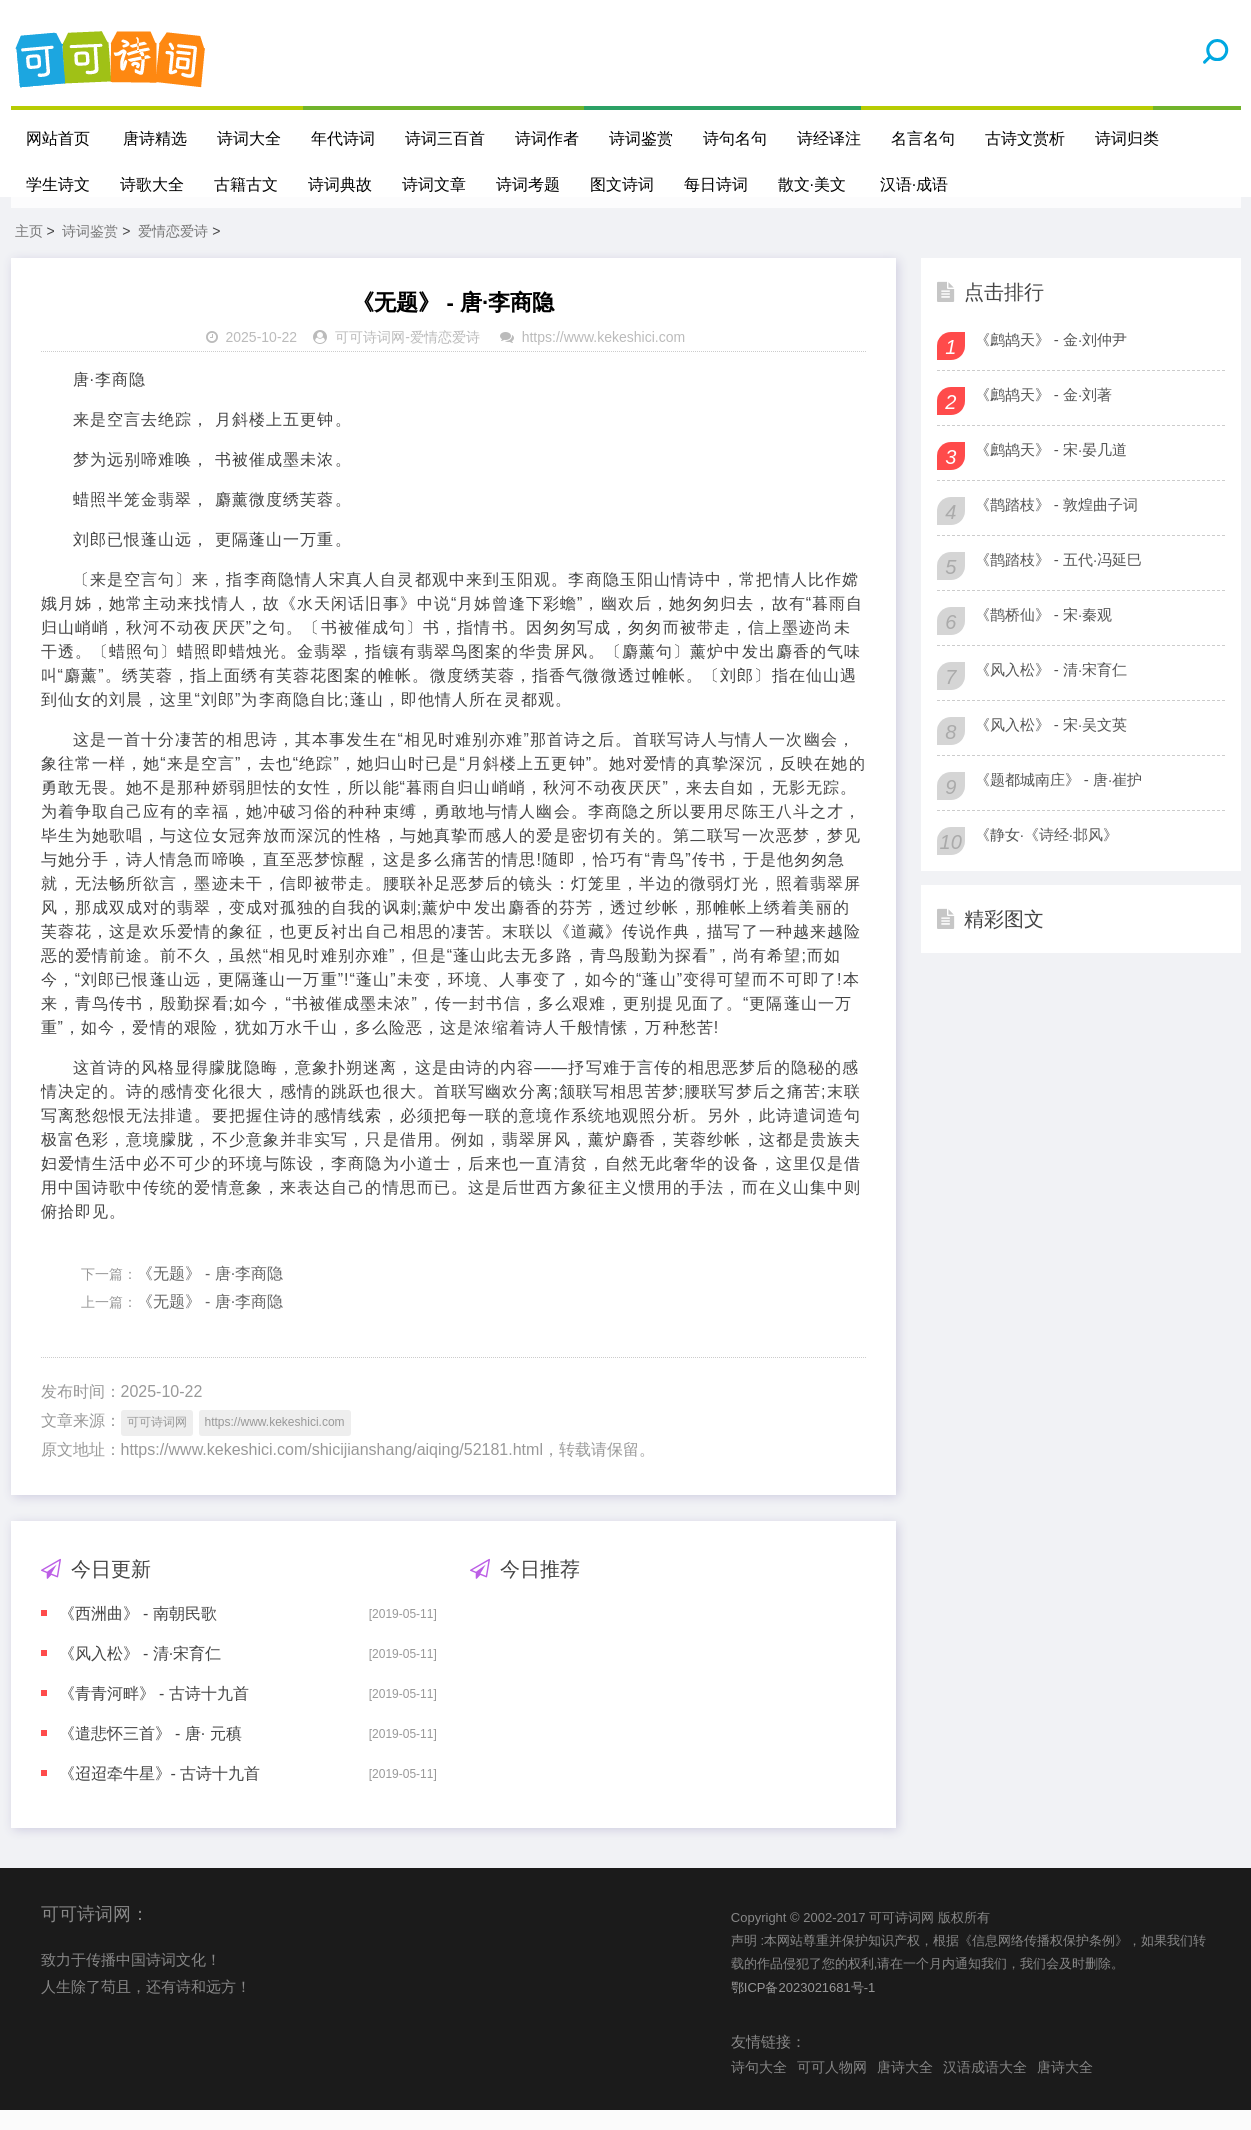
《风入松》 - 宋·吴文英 (1051, 743)
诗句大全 (759, 2086)
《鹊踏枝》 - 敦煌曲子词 (1056, 523)
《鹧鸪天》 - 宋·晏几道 (1051, 468)
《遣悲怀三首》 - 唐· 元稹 (150, 1752)
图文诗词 (622, 184)
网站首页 (58, 138)
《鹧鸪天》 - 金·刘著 (1044, 413)
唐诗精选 (156, 138)
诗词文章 (434, 184)
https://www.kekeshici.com (603, 357)
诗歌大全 (152, 184)
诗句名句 (736, 138)
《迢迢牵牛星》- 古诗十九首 (160, 1792)
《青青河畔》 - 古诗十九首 (154, 1712)
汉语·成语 (914, 184)
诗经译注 (830, 138)
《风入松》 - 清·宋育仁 (140, 1672)
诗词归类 (1128, 138)
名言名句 (924, 138)
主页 (29, 250)
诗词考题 (528, 184)
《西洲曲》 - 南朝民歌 (138, 1632)
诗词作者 (548, 138)
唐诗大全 (905, 2086)
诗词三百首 (446, 138)
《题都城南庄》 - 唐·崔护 (1059, 798)
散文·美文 (812, 184)
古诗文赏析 (1026, 138)
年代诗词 (344, 138)
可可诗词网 (370, 357)
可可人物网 (832, 2086)
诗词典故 (340, 184)
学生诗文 (58, 184)
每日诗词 (716, 184)
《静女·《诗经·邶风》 (1046, 853)
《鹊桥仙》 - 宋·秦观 (1044, 633)
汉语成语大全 (985, 2086)
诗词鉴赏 (642, 138)
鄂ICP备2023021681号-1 (803, 2006)
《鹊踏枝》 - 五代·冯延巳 (1059, 578)
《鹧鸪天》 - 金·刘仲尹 (1051, 358)
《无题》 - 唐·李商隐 (210, 1292)
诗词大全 (250, 138)
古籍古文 (246, 184)
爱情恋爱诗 (173, 250)
